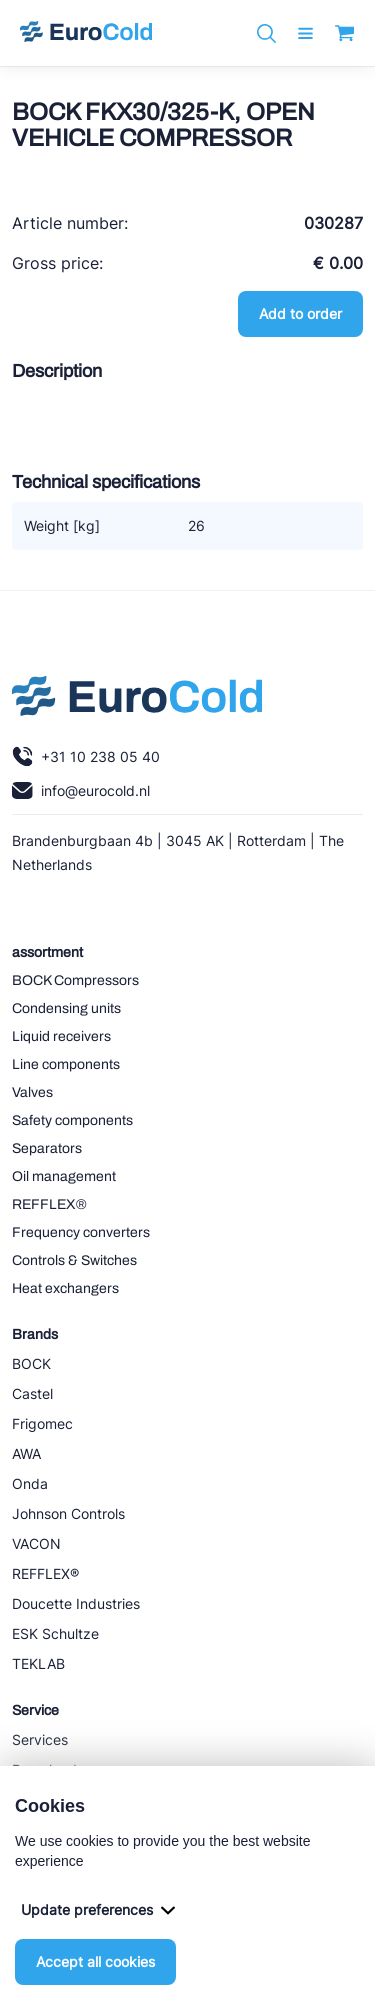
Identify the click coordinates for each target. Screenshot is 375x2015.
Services (40, 1739)
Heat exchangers (65, 1288)
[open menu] (305, 33)
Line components (66, 1064)
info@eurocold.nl (81, 790)
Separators (47, 1148)
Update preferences (98, 1909)
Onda (30, 1483)
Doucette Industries (76, 1603)
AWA (26, 1453)
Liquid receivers (61, 1036)
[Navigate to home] (86, 33)
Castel (32, 1393)
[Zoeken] (266, 33)
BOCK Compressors (75, 980)
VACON (36, 1543)
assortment (47, 952)
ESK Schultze (55, 1633)
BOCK (31, 1363)
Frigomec (42, 1423)
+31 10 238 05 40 (86, 756)
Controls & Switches (74, 1260)
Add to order (300, 313)
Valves (32, 1092)
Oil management (64, 1176)
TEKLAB (38, 1663)
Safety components (72, 1120)
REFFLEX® (49, 1204)
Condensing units (66, 1008)
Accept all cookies (95, 1961)
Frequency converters (81, 1232)
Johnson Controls (68, 1513)
